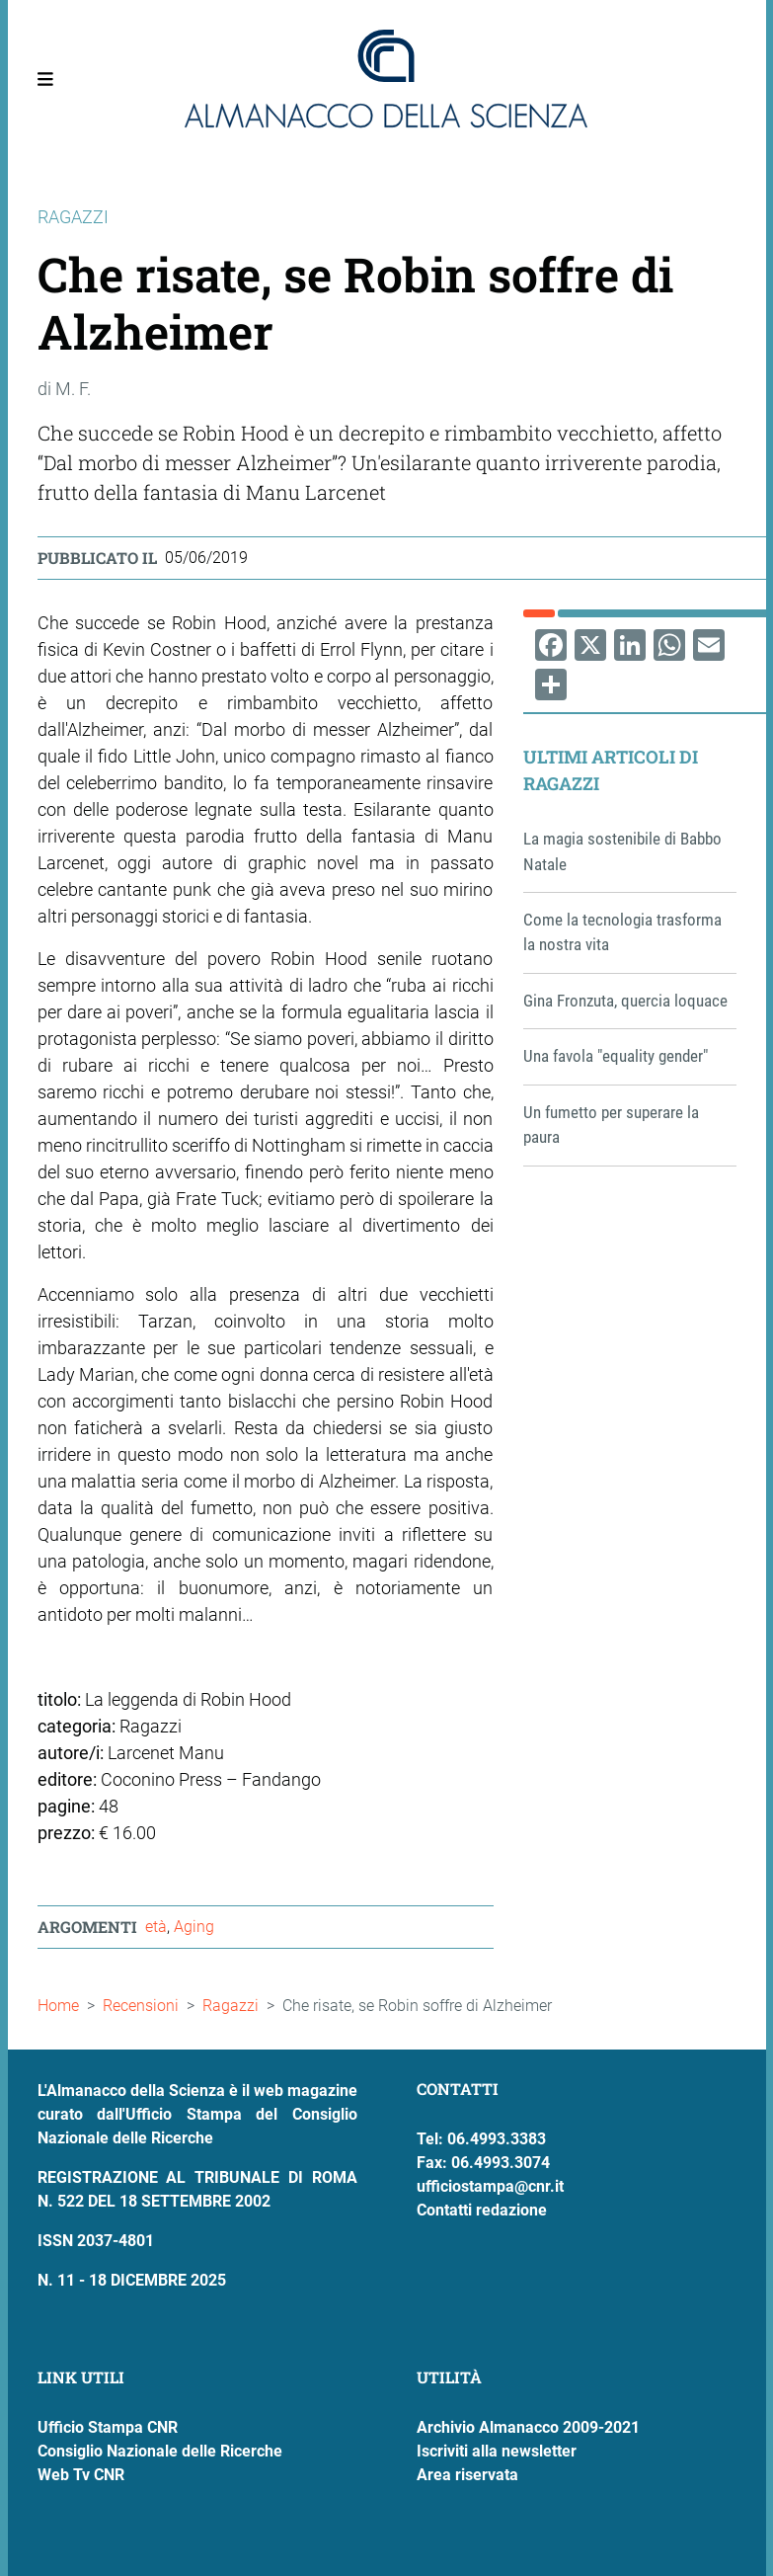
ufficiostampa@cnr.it (490, 2186)
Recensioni (141, 2005)
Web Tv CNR (81, 2474)
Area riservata (467, 2474)
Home (58, 2005)
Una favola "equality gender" (615, 1056)
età (156, 1926)
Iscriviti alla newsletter (497, 2451)
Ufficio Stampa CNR (108, 2427)
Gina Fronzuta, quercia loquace (625, 1000)
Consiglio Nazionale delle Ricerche (160, 2451)
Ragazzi (230, 2005)
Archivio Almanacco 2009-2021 (528, 2427)
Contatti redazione (482, 2210)
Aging (194, 1926)
